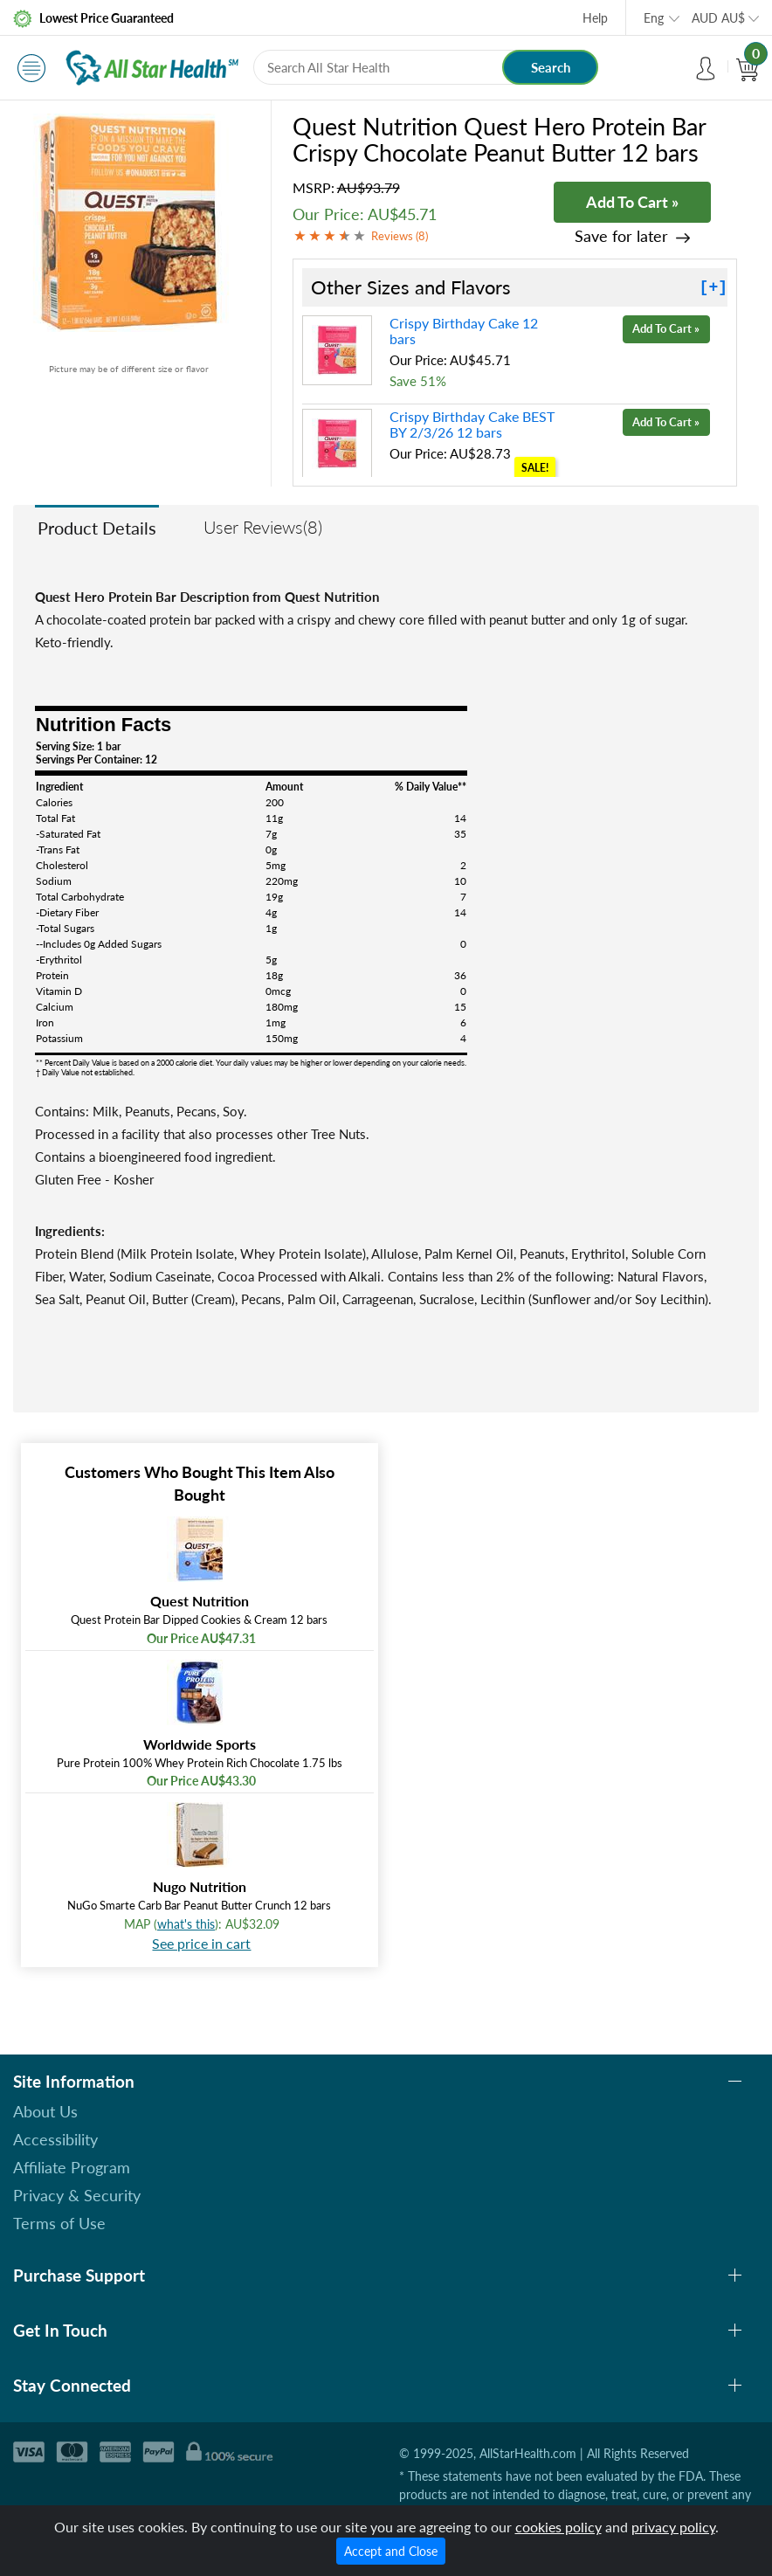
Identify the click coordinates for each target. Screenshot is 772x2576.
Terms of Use (59, 2223)
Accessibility (55, 2139)
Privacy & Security (77, 2195)
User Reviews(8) (262, 526)
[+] (713, 287)
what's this (186, 1923)
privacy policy (673, 2526)
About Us (45, 2111)
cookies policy (558, 2526)
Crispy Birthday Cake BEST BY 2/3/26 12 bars (472, 424)
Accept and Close (391, 2551)
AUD (718, 17)
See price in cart (201, 1943)
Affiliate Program (71, 2167)
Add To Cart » (632, 201)
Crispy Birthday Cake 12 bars (463, 330)
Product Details (97, 527)
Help (595, 17)
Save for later (621, 236)
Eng (654, 17)
